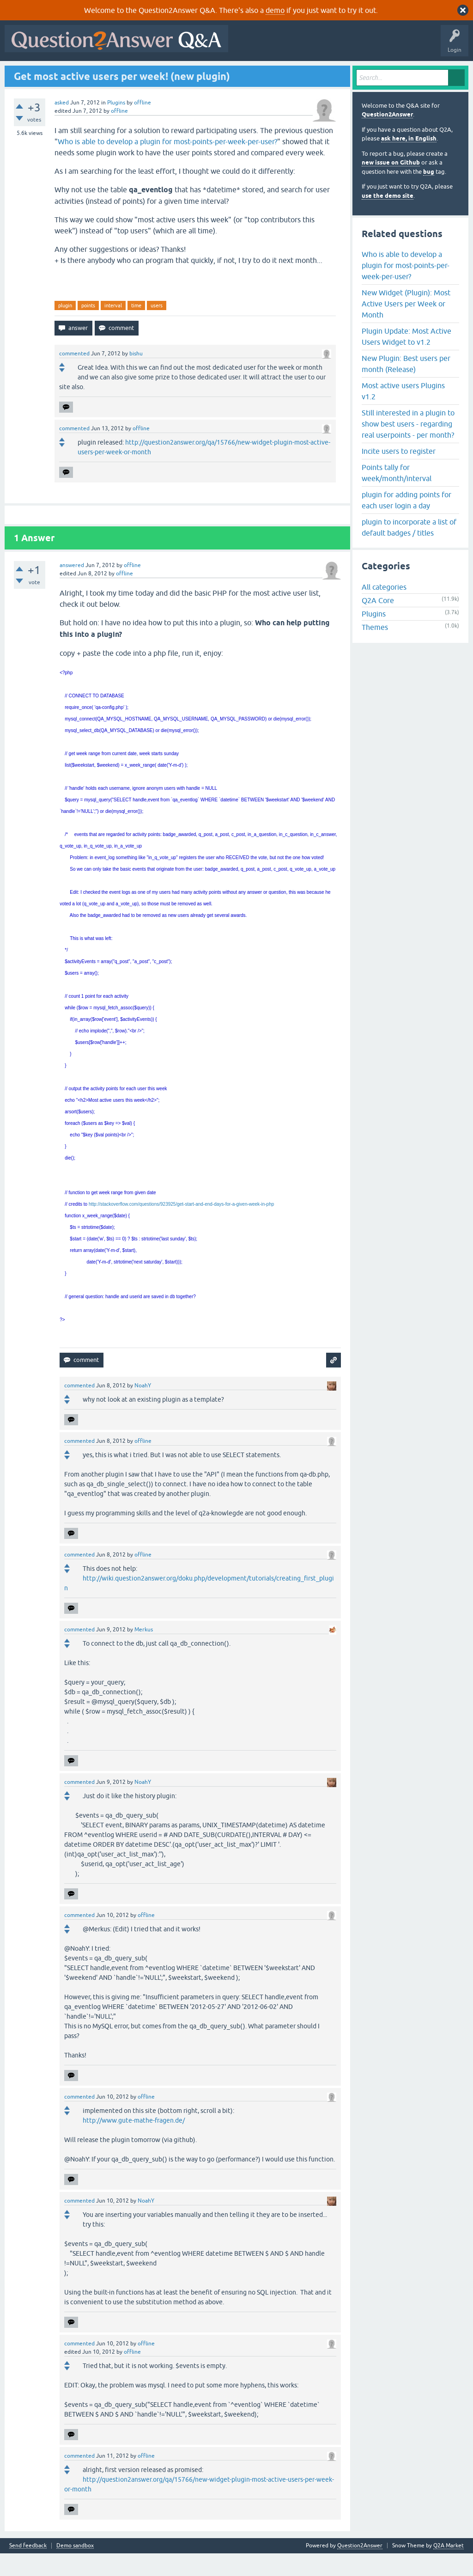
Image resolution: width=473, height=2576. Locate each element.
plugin (65, 327)
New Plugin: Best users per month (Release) (406, 386)
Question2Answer (387, 137)
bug (428, 193)
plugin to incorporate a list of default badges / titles (409, 549)
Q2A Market (448, 2568)
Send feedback (28, 2568)
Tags (163, 72)
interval (113, 327)
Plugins (116, 125)
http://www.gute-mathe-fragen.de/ (134, 2143)
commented (74, 376)
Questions (60, 72)
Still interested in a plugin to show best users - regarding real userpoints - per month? (408, 446)
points (88, 327)
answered (72, 588)
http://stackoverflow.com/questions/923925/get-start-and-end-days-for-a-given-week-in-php (181, 1226)
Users (192, 72)
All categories (384, 609)
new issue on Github (391, 185)
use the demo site (387, 217)
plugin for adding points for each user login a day (406, 522)
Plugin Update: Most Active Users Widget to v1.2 (406, 358)
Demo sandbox (75, 2568)
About (292, 72)
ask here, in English (409, 161)
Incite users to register (399, 473)
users (157, 327)
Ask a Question (230, 72)
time (136, 327)
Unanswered (127, 72)
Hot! (92, 72)
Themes (375, 650)
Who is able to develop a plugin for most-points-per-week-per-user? (167, 163)
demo (275, 10)
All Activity (23, 72)
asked (62, 125)
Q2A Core (378, 623)
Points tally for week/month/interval (396, 495)
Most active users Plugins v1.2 (403, 413)
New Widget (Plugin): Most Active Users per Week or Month (406, 326)
